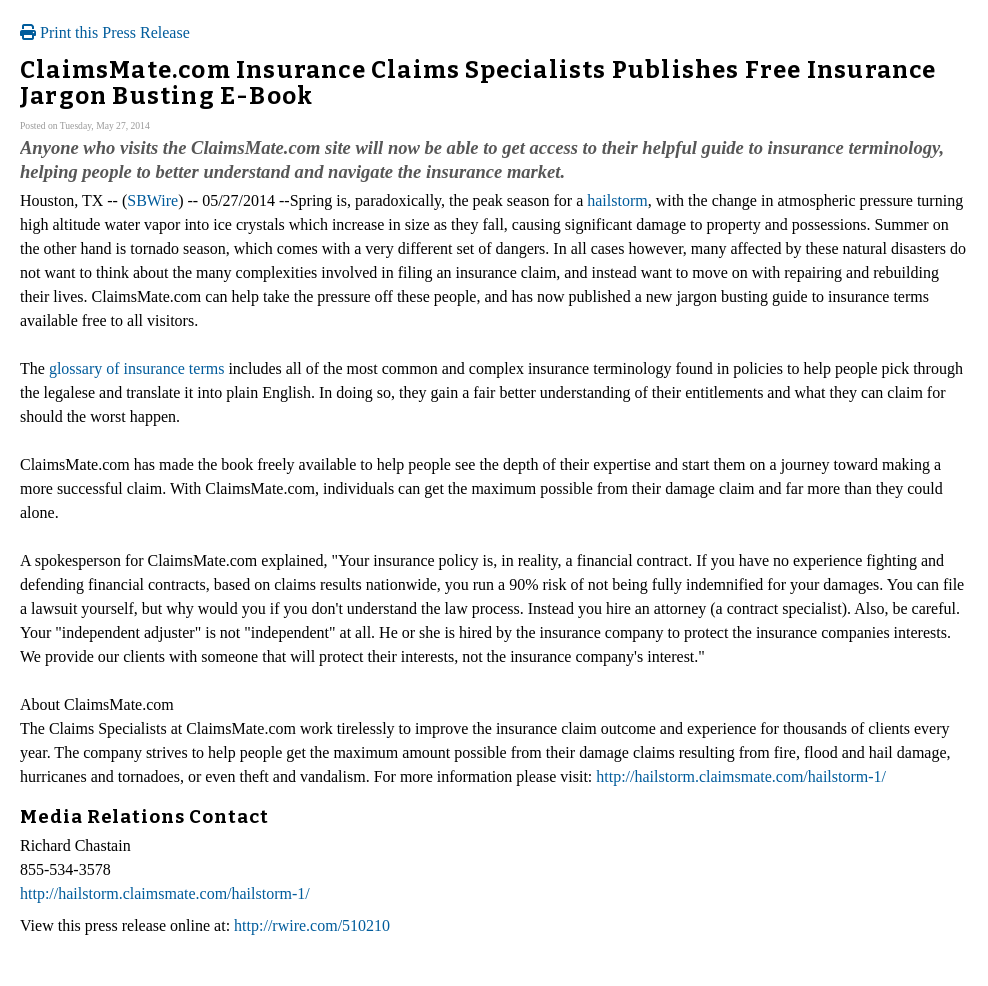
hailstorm (617, 200)
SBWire (152, 200)
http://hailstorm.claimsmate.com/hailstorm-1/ (741, 776)
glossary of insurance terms (137, 368)
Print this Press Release (105, 32)
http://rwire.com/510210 (312, 925)
